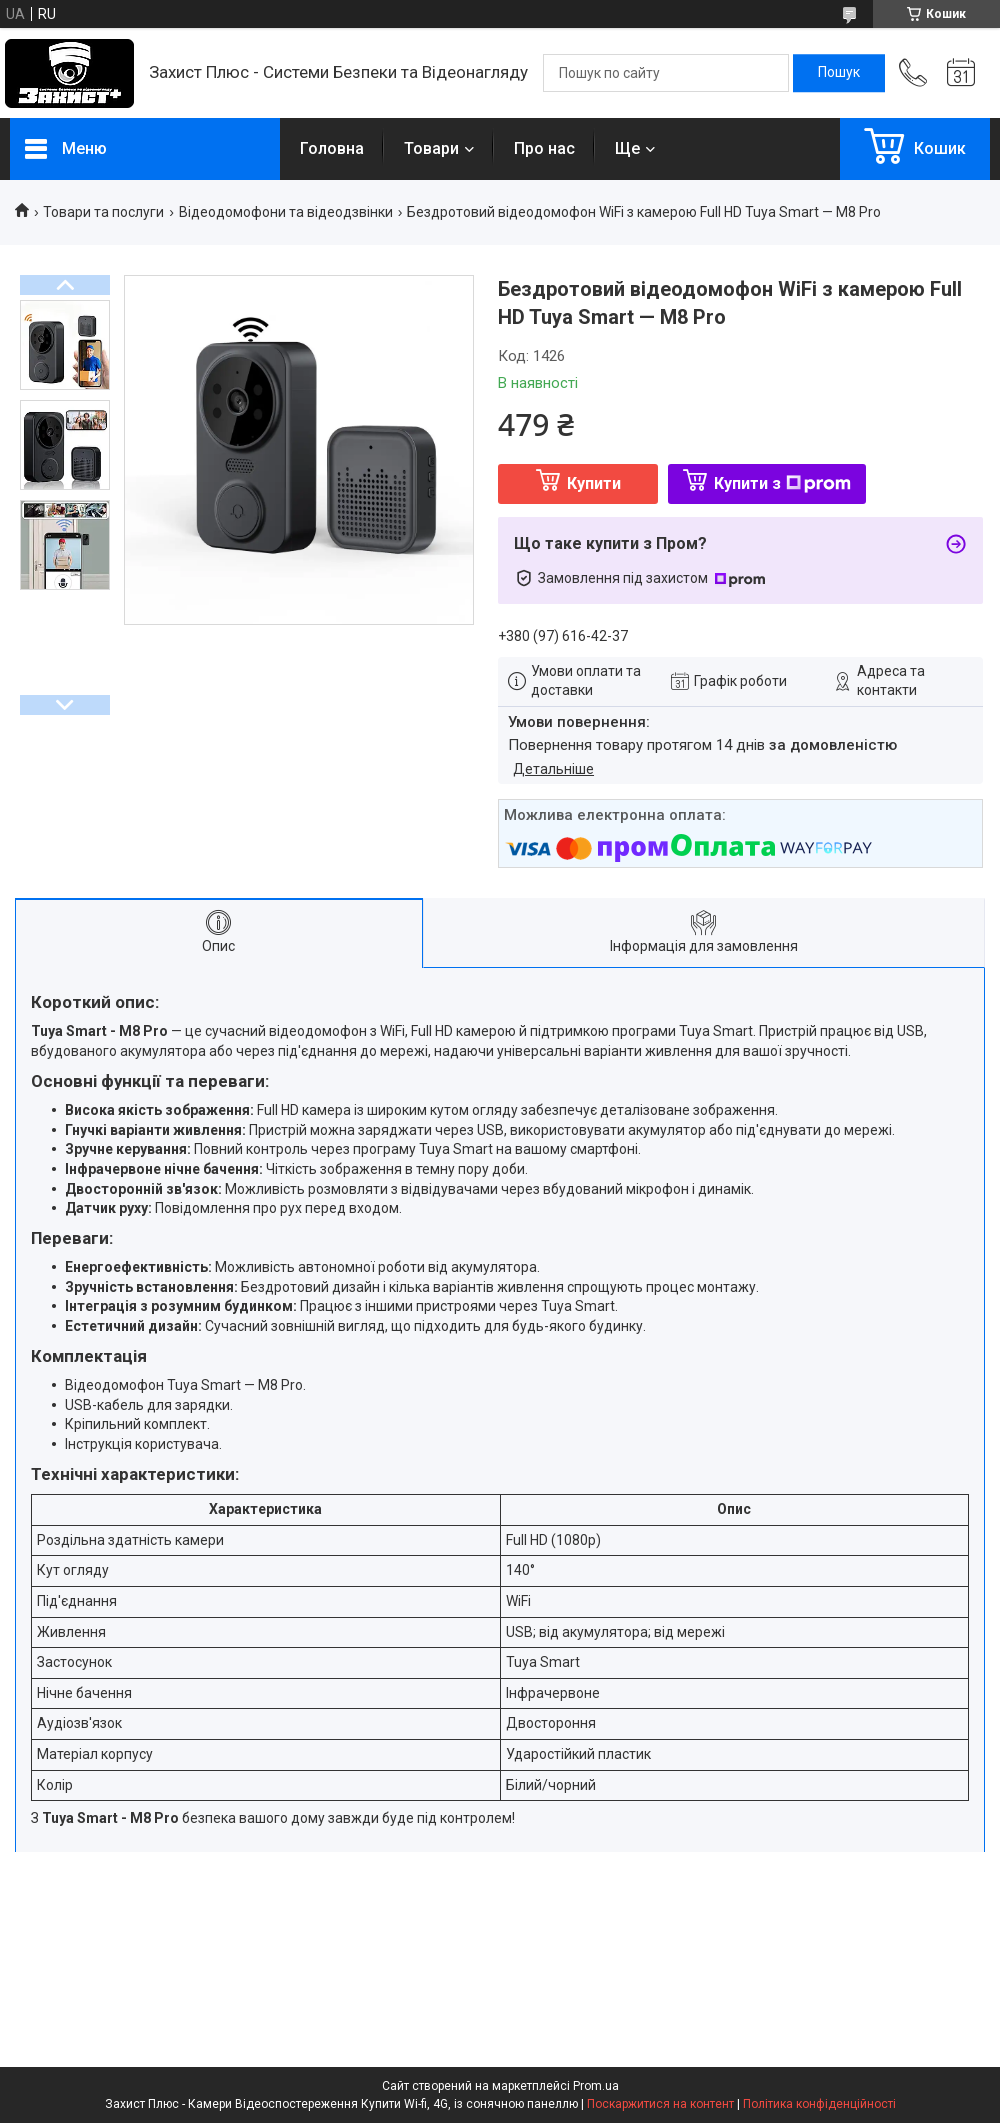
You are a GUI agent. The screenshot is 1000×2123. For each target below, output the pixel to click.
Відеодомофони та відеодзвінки (286, 212)
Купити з (782, 483)
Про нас (544, 148)
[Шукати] (839, 73)
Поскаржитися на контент (660, 2104)
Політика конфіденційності (819, 2104)
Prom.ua (596, 2086)
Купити (594, 483)
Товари (431, 148)
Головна (332, 148)
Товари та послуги (103, 212)
